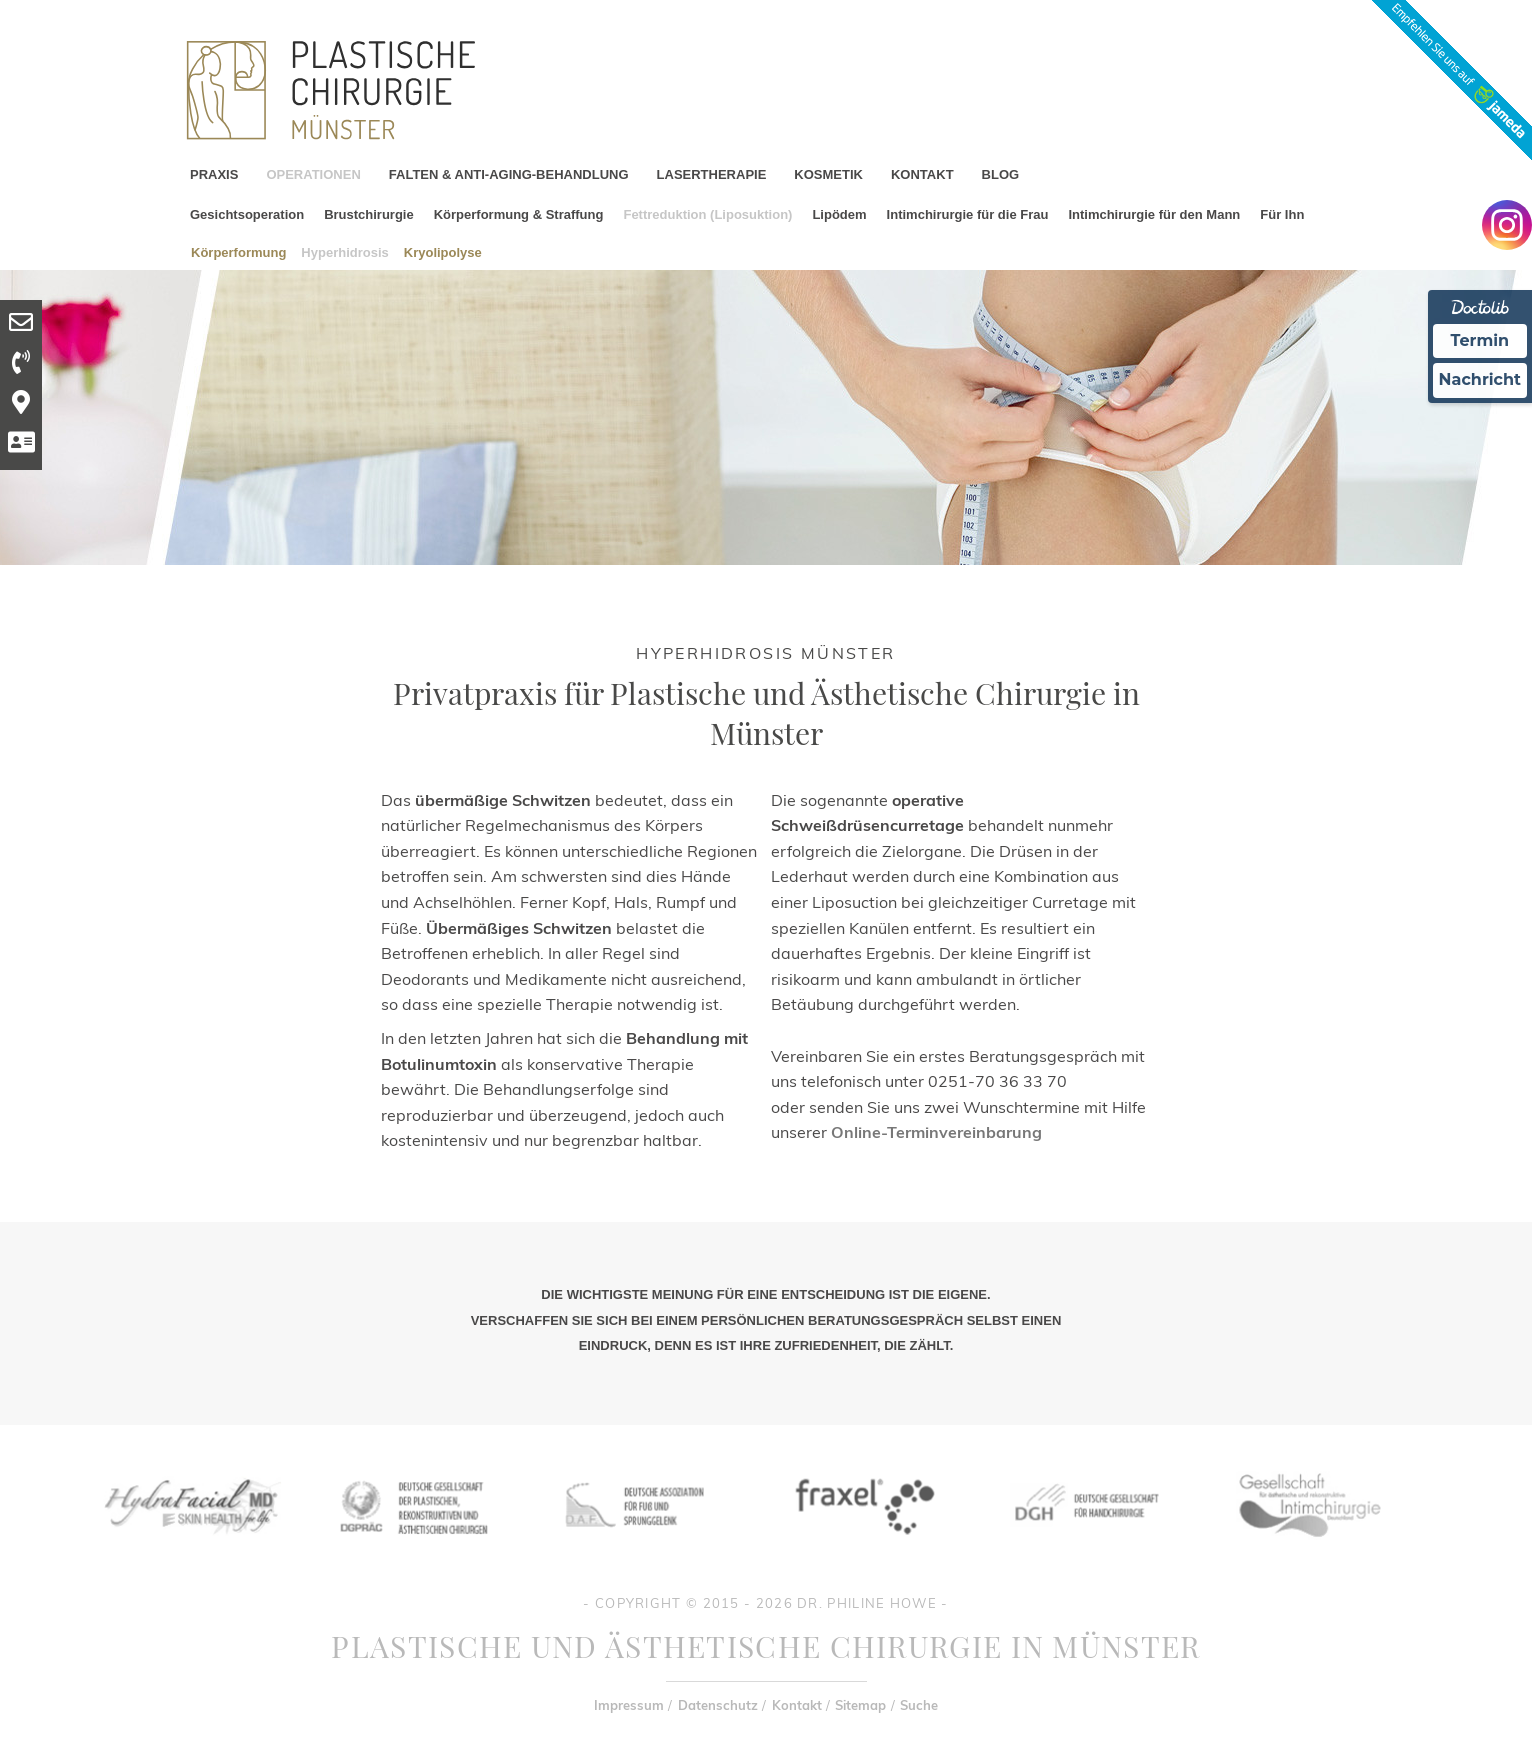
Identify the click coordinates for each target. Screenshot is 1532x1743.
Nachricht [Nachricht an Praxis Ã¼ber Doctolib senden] (1480, 379)
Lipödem (839, 214)
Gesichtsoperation (247, 214)
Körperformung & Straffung (519, 214)
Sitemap (860, 1705)
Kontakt (797, 1705)
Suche (919, 1705)
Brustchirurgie (369, 214)
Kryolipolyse (443, 251)
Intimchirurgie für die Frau (968, 214)
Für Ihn (1282, 214)
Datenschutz (718, 1705)
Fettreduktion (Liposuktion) (707, 214)
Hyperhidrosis (344, 251)
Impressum (629, 1705)
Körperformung (238, 251)
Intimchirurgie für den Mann (1154, 214)
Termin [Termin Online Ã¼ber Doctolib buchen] (1480, 340)
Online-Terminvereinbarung (936, 1132)
